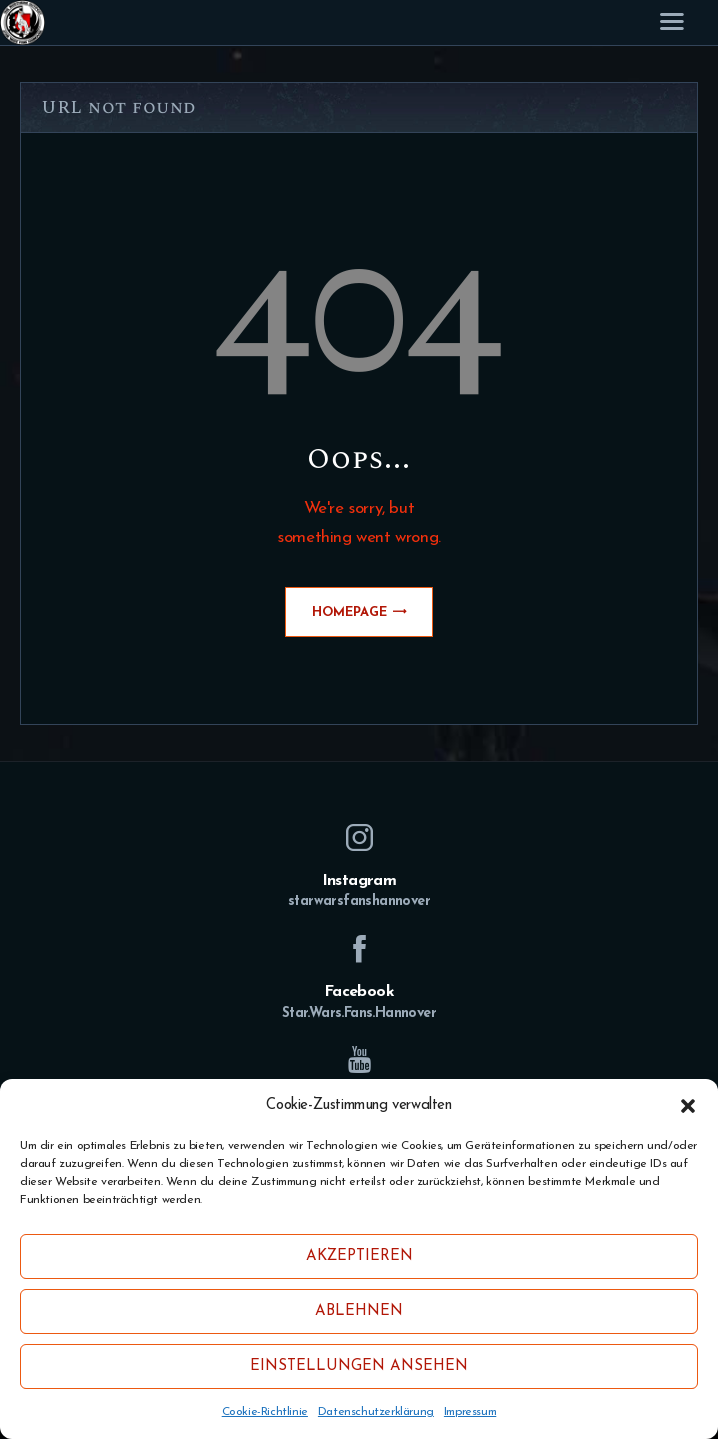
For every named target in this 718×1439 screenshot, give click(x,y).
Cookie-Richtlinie (265, 1412)
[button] (688, 1106)
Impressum (470, 1412)
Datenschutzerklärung (376, 1412)
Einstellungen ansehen (359, 1366)
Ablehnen (359, 1311)
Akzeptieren (359, 1256)
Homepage (349, 612)
